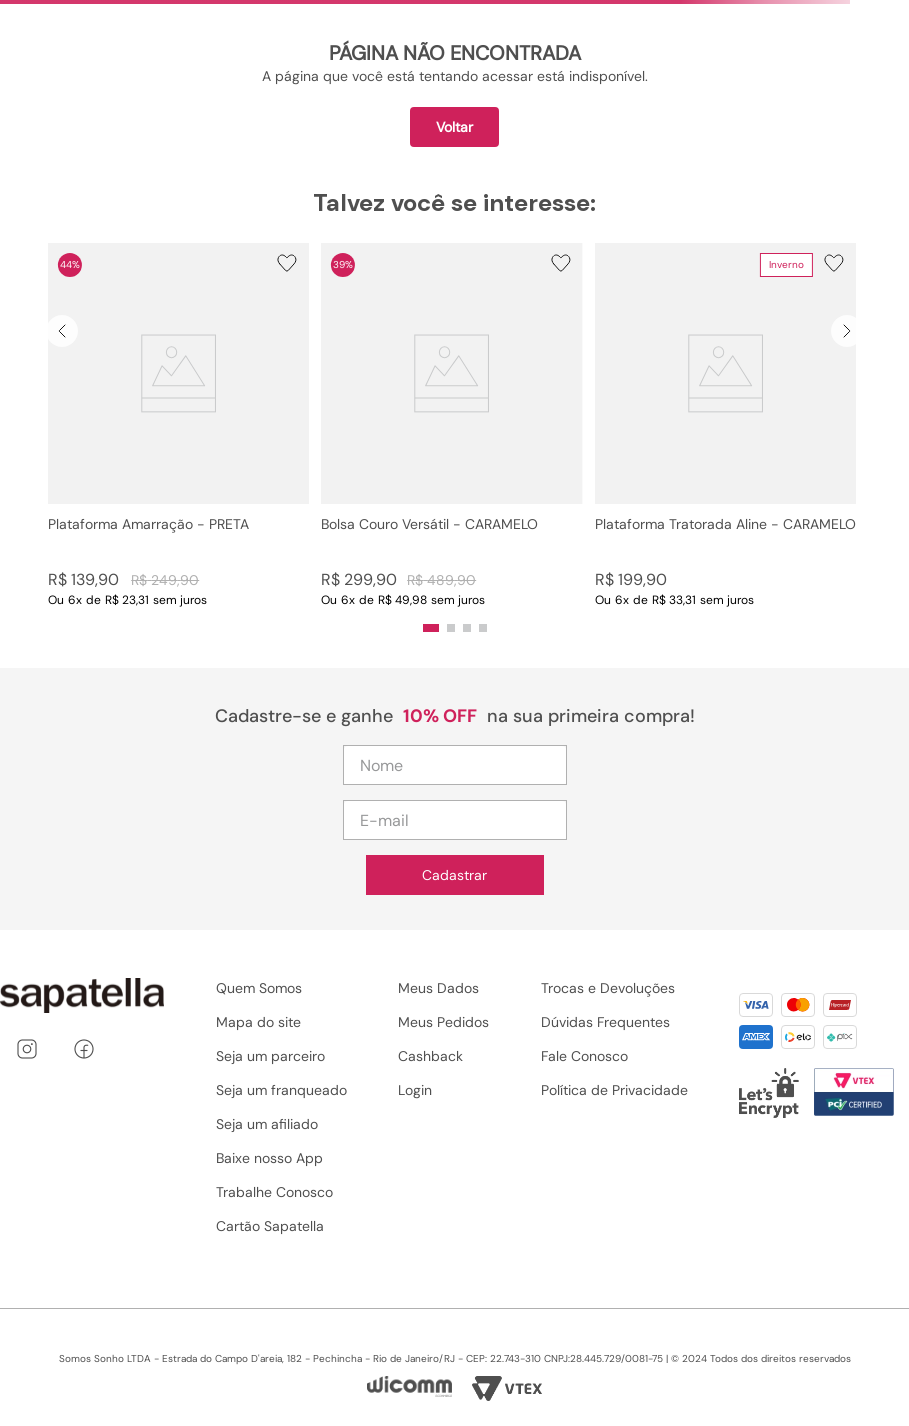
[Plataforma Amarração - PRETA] (178, 425)
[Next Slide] (847, 331)
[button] (178, 425)
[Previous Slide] (62, 331)
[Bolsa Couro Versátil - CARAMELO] (451, 425)
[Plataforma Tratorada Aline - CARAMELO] (725, 425)
